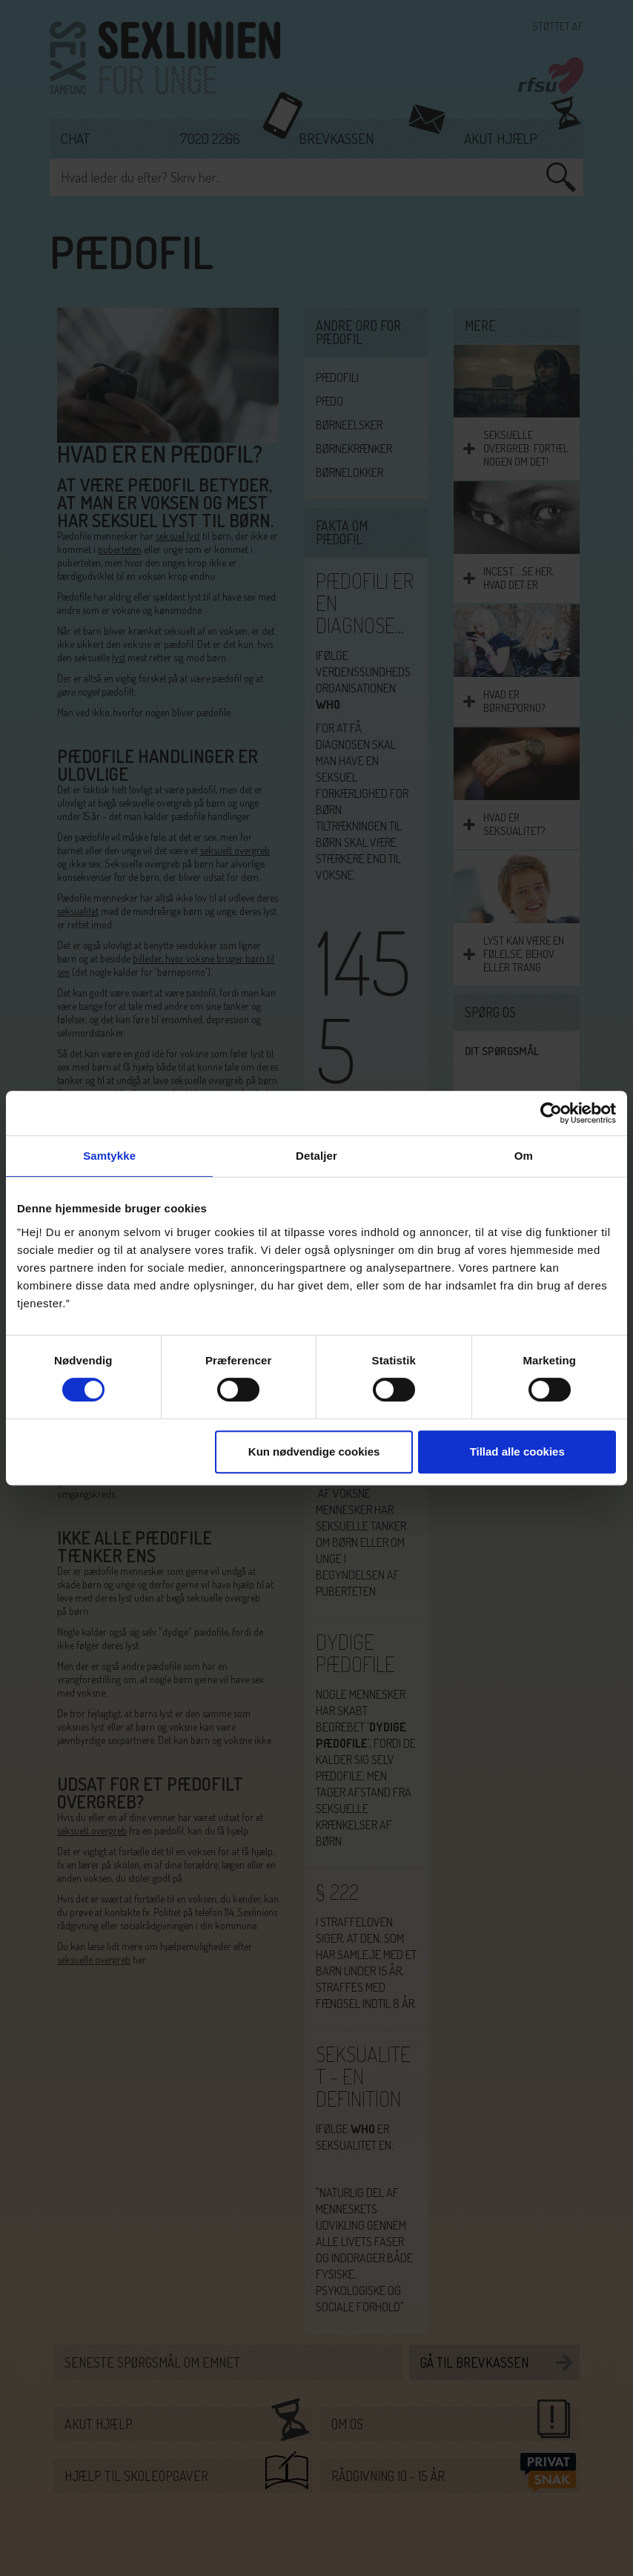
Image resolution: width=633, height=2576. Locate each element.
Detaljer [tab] (316, 1155)
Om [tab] (523, 1155)
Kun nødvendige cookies (314, 1451)
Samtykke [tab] (109, 1155)
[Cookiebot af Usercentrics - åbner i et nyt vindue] (551, 1113)
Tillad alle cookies (517, 1451)
